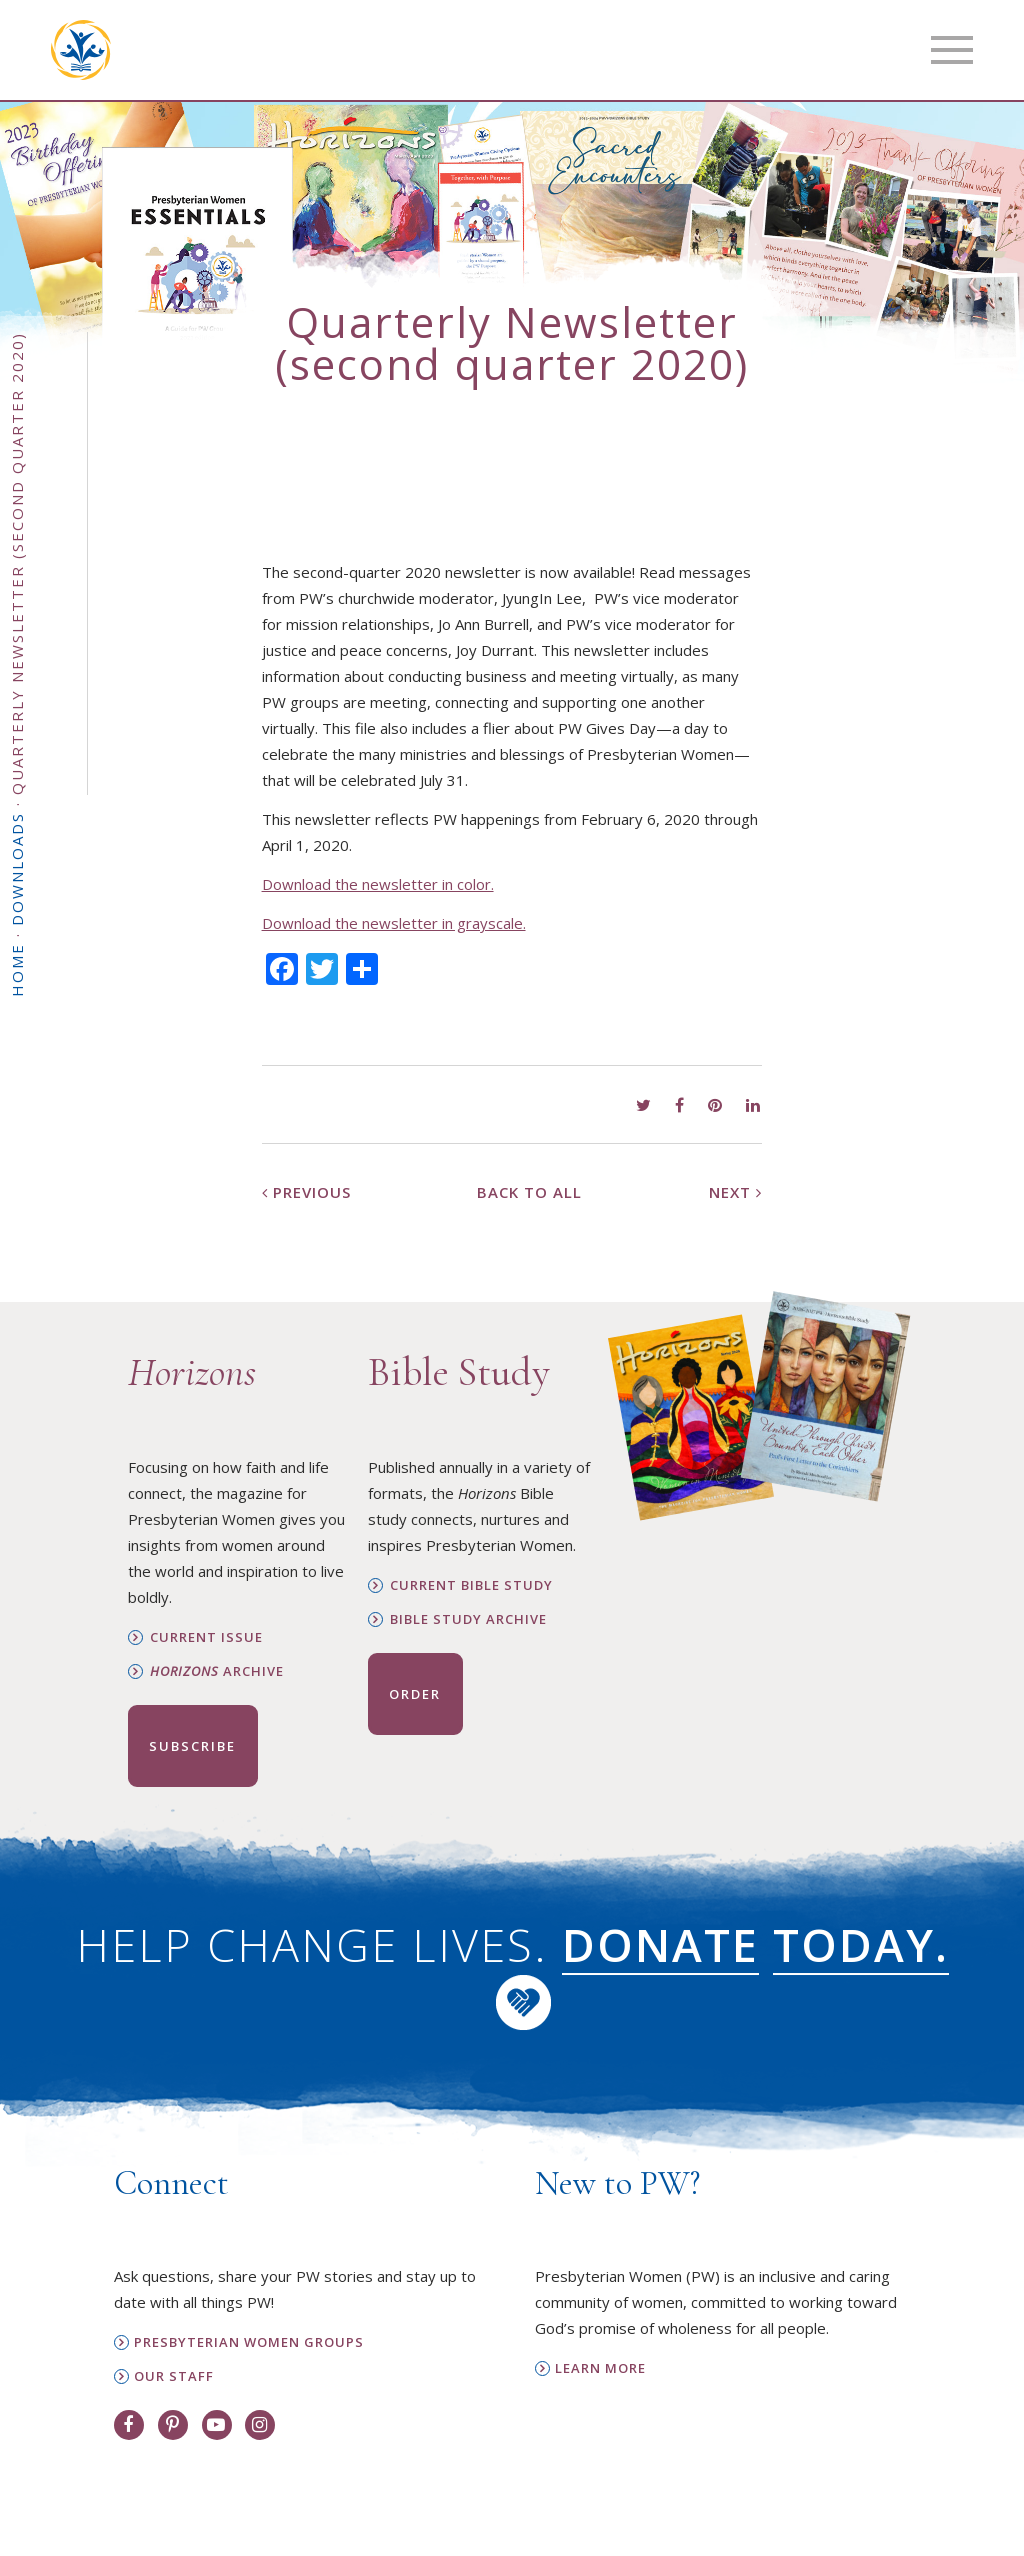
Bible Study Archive (468, 1619)
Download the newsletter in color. (378, 884)
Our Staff (174, 2376)
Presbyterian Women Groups (249, 2342)
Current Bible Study (471, 1585)
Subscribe (192, 1746)
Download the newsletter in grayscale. (394, 923)
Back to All (529, 1192)
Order (415, 1694)
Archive (217, 1671)
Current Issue (206, 1637)
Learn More (600, 2368)
